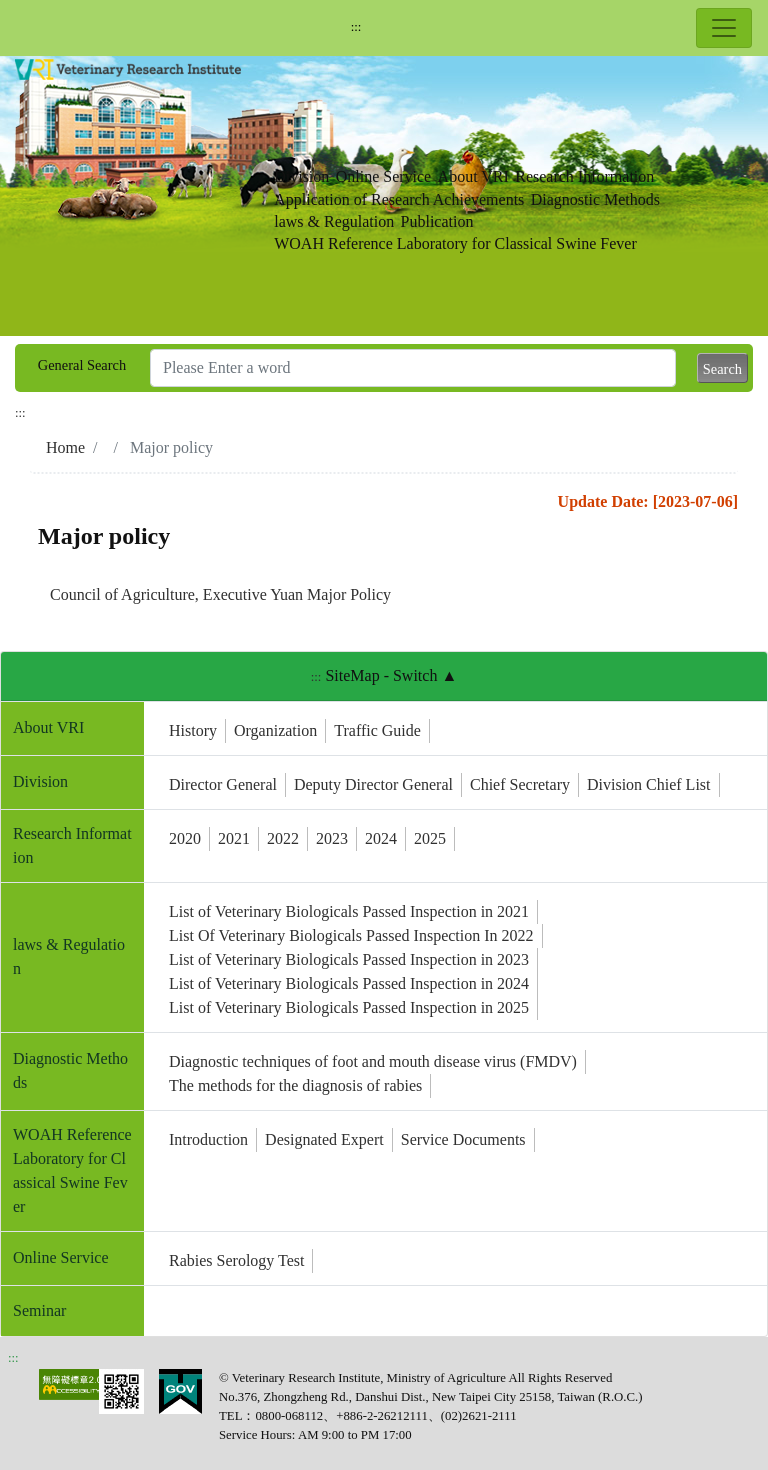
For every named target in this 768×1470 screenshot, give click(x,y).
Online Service (384, 176)
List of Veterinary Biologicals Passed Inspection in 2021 (349, 911)
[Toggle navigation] (724, 28)
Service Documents (463, 1139)
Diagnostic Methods (595, 199)
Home (65, 447)
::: (356, 27)
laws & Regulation (334, 221)
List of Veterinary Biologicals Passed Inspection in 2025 (349, 1007)
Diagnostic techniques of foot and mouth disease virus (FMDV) (373, 1061)
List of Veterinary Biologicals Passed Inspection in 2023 (349, 959)
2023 (332, 838)
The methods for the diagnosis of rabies (295, 1085)
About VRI (473, 176)
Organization (275, 730)
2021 (234, 838)
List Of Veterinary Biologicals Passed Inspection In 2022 (351, 935)
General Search (82, 365)
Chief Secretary (520, 784)
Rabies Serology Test (236, 1260)
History (193, 730)
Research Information (584, 176)
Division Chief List (649, 784)
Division (301, 176)
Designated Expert (324, 1139)
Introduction (208, 1139)
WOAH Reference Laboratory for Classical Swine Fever (455, 243)
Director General (223, 784)
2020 (185, 838)
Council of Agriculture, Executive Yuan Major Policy (220, 594)
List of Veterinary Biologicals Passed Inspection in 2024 (349, 983)
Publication (437, 221)
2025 (430, 838)
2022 (283, 838)
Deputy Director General (373, 784)
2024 (381, 838)
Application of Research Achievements (399, 199)
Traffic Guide (377, 730)
